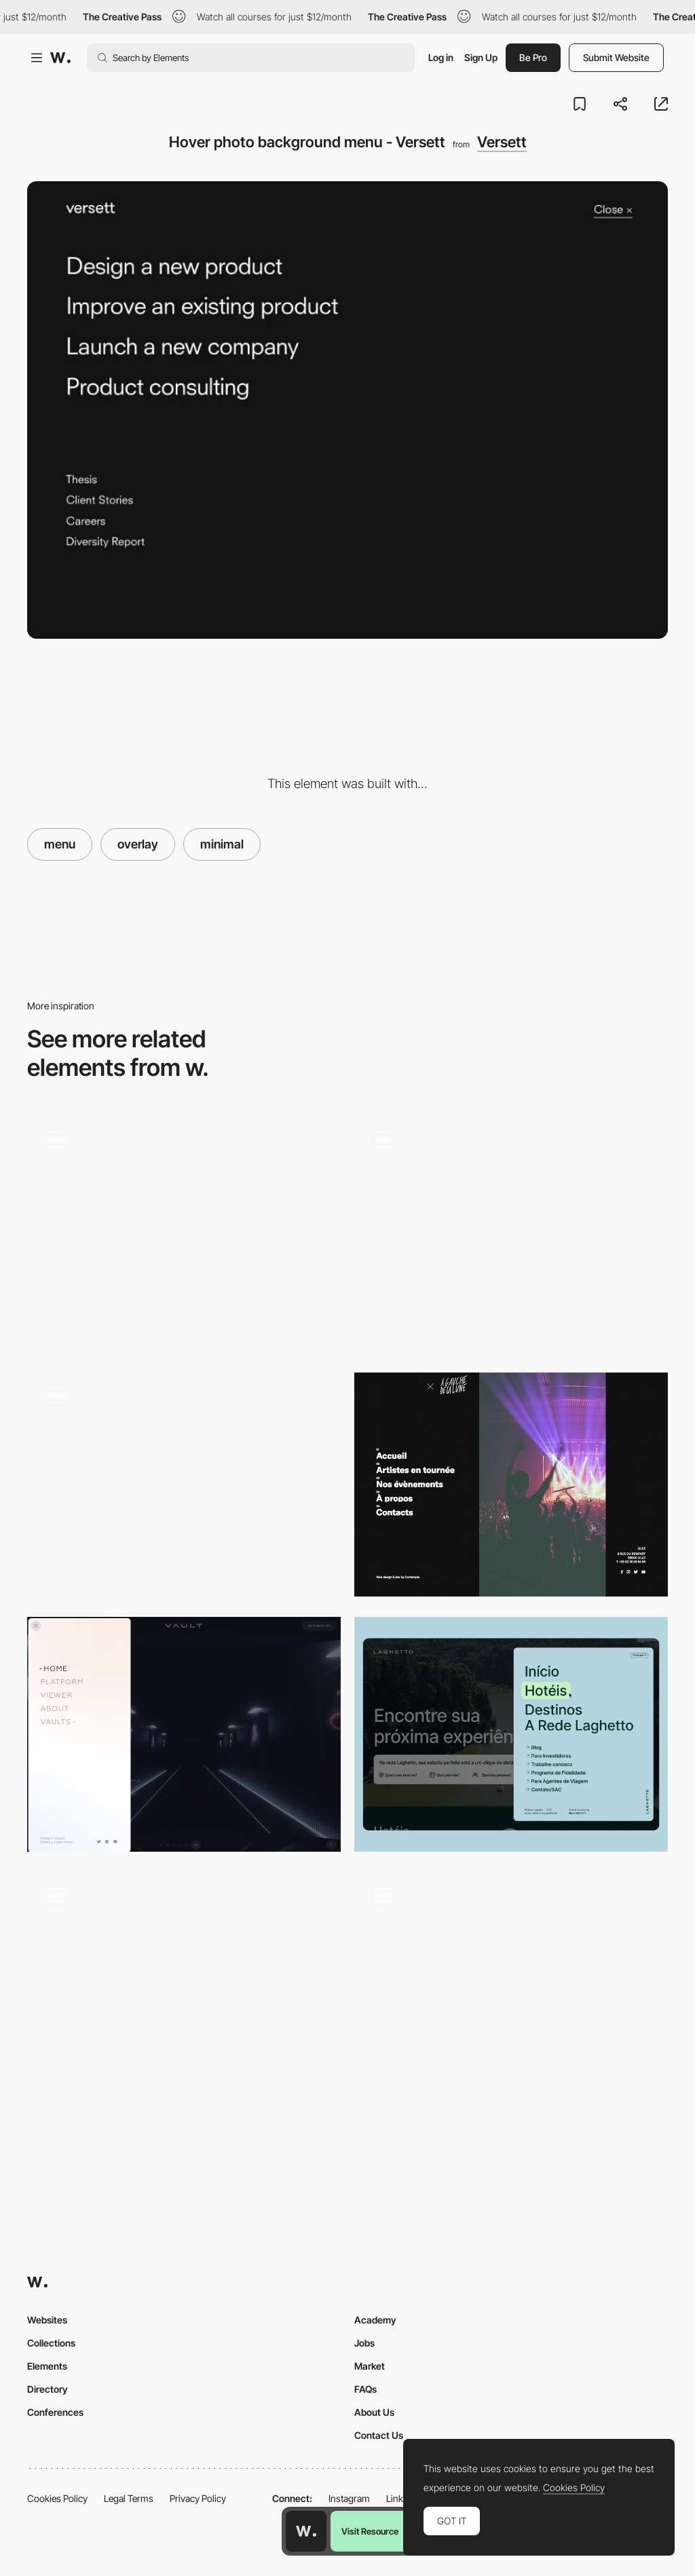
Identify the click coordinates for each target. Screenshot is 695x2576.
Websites (47, 2320)
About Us (374, 2412)
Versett (502, 141)
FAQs (365, 2389)
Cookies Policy (57, 2498)
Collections (51, 2343)
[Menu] (511, 1234)
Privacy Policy (198, 2498)
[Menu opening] (511, 1990)
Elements (47, 2366)
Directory (47, 2389)
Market (369, 2366)
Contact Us (378, 2435)
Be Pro (533, 57)
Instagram (349, 2498)
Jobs (364, 2343)
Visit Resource (369, 2531)
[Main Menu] (511, 1734)
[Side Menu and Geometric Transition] (184, 1229)
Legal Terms (128, 2498)
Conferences (55, 2412)
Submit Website (616, 57)
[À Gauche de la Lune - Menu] (511, 1485)
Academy (375, 2320)
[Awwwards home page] (306, 2531)
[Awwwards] (60, 57)
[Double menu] (184, 1485)
